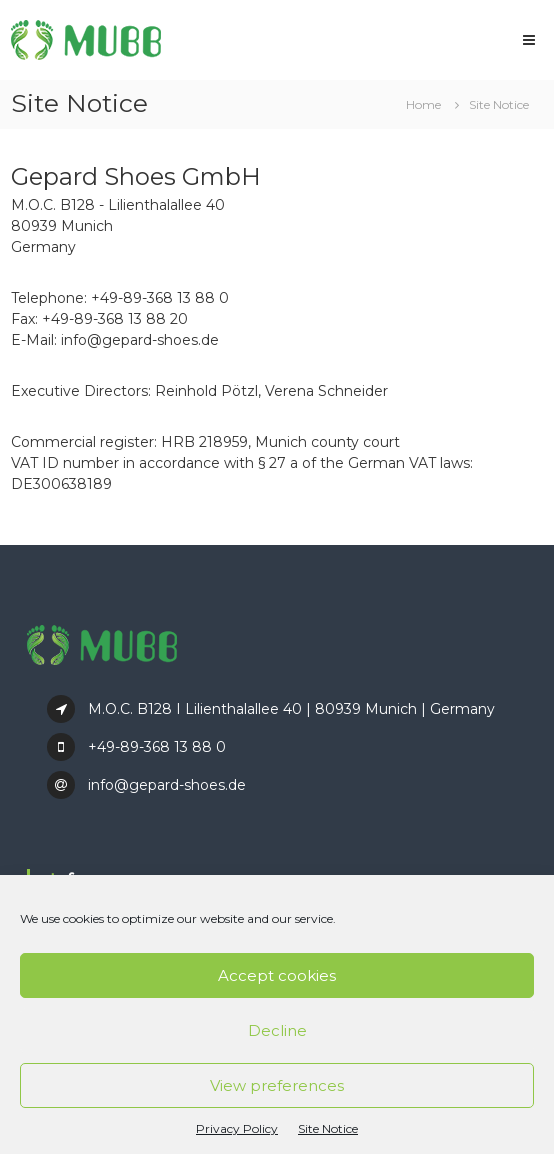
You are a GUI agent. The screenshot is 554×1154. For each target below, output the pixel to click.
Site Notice (328, 1128)
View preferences (277, 1085)
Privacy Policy (237, 1128)
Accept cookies (277, 975)
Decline (277, 1030)
